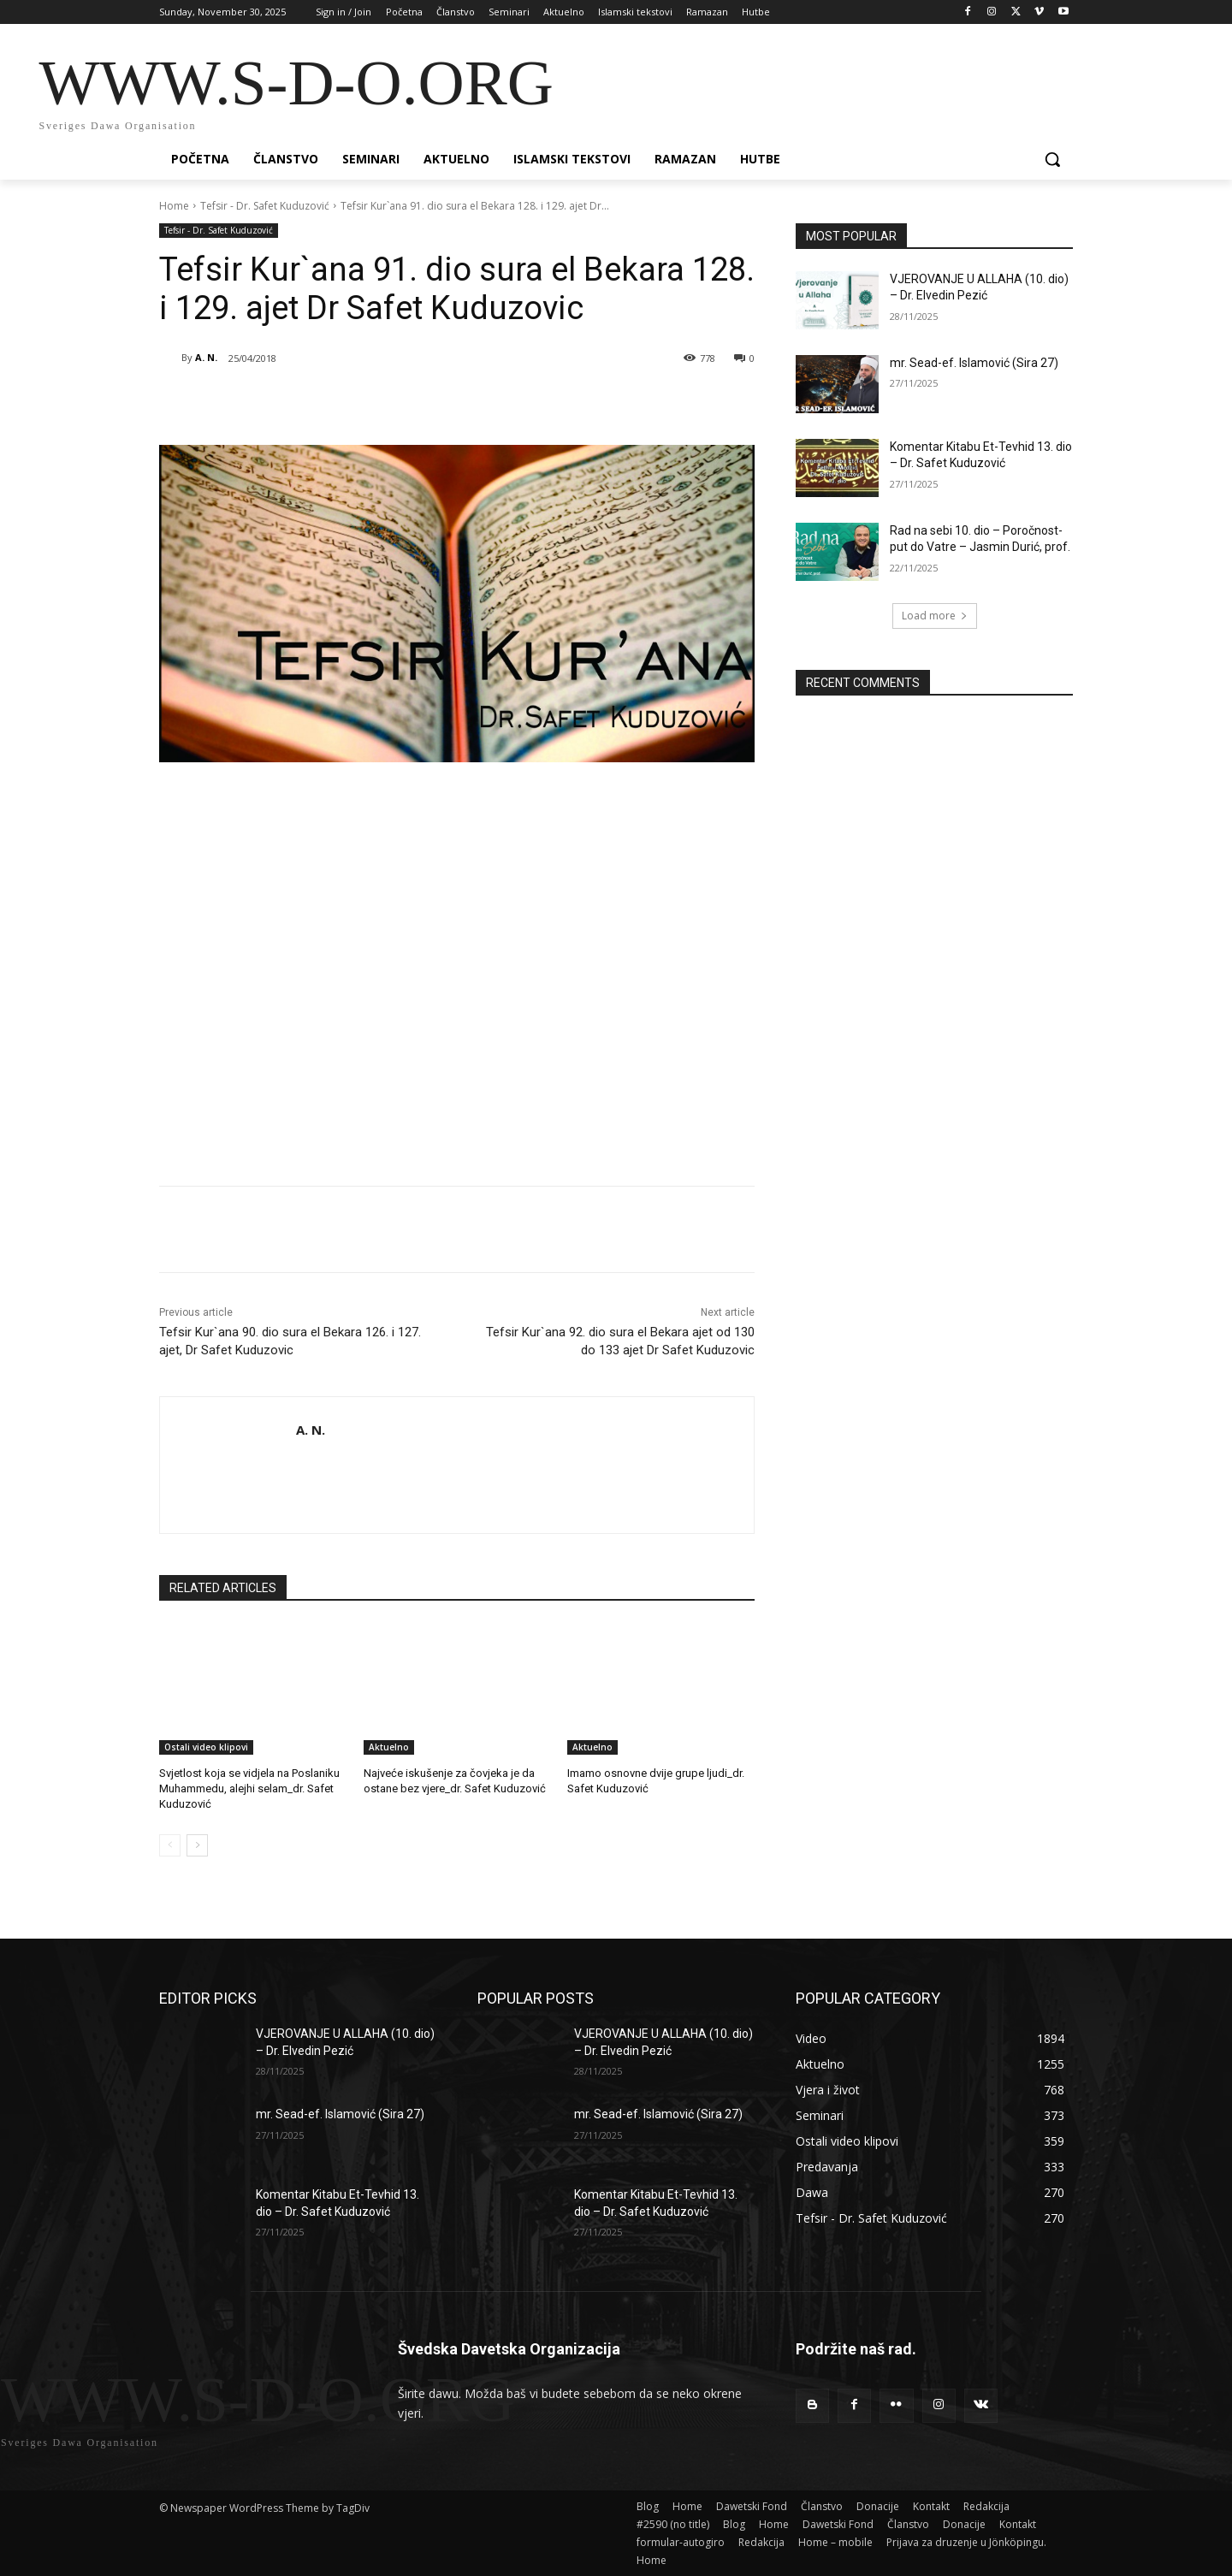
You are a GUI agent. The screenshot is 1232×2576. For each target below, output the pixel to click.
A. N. (206, 357)
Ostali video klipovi (206, 1747)
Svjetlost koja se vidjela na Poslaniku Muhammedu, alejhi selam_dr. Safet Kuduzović (249, 1788)
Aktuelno (389, 1747)
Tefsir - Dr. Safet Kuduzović (264, 205)
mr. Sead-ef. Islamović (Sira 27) (974, 363)
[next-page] (197, 1845)
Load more (935, 615)
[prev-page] (170, 1845)
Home (174, 205)
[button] (1052, 159)
